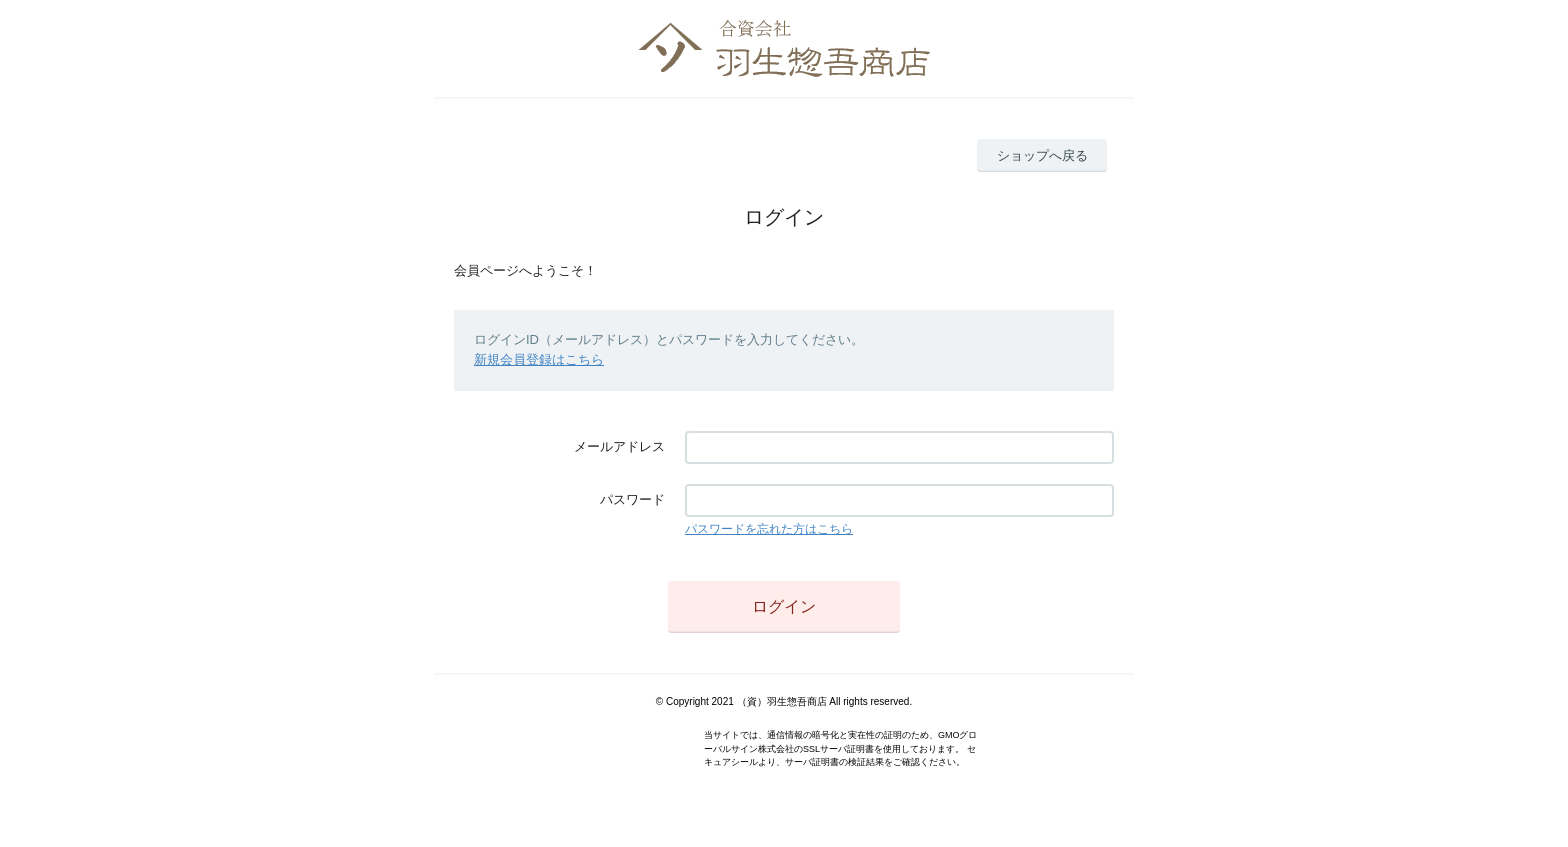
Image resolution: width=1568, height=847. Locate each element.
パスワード (632, 499)
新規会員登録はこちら (539, 359)
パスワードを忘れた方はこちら (769, 529)
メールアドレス (619, 446)
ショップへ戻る (1042, 155)
